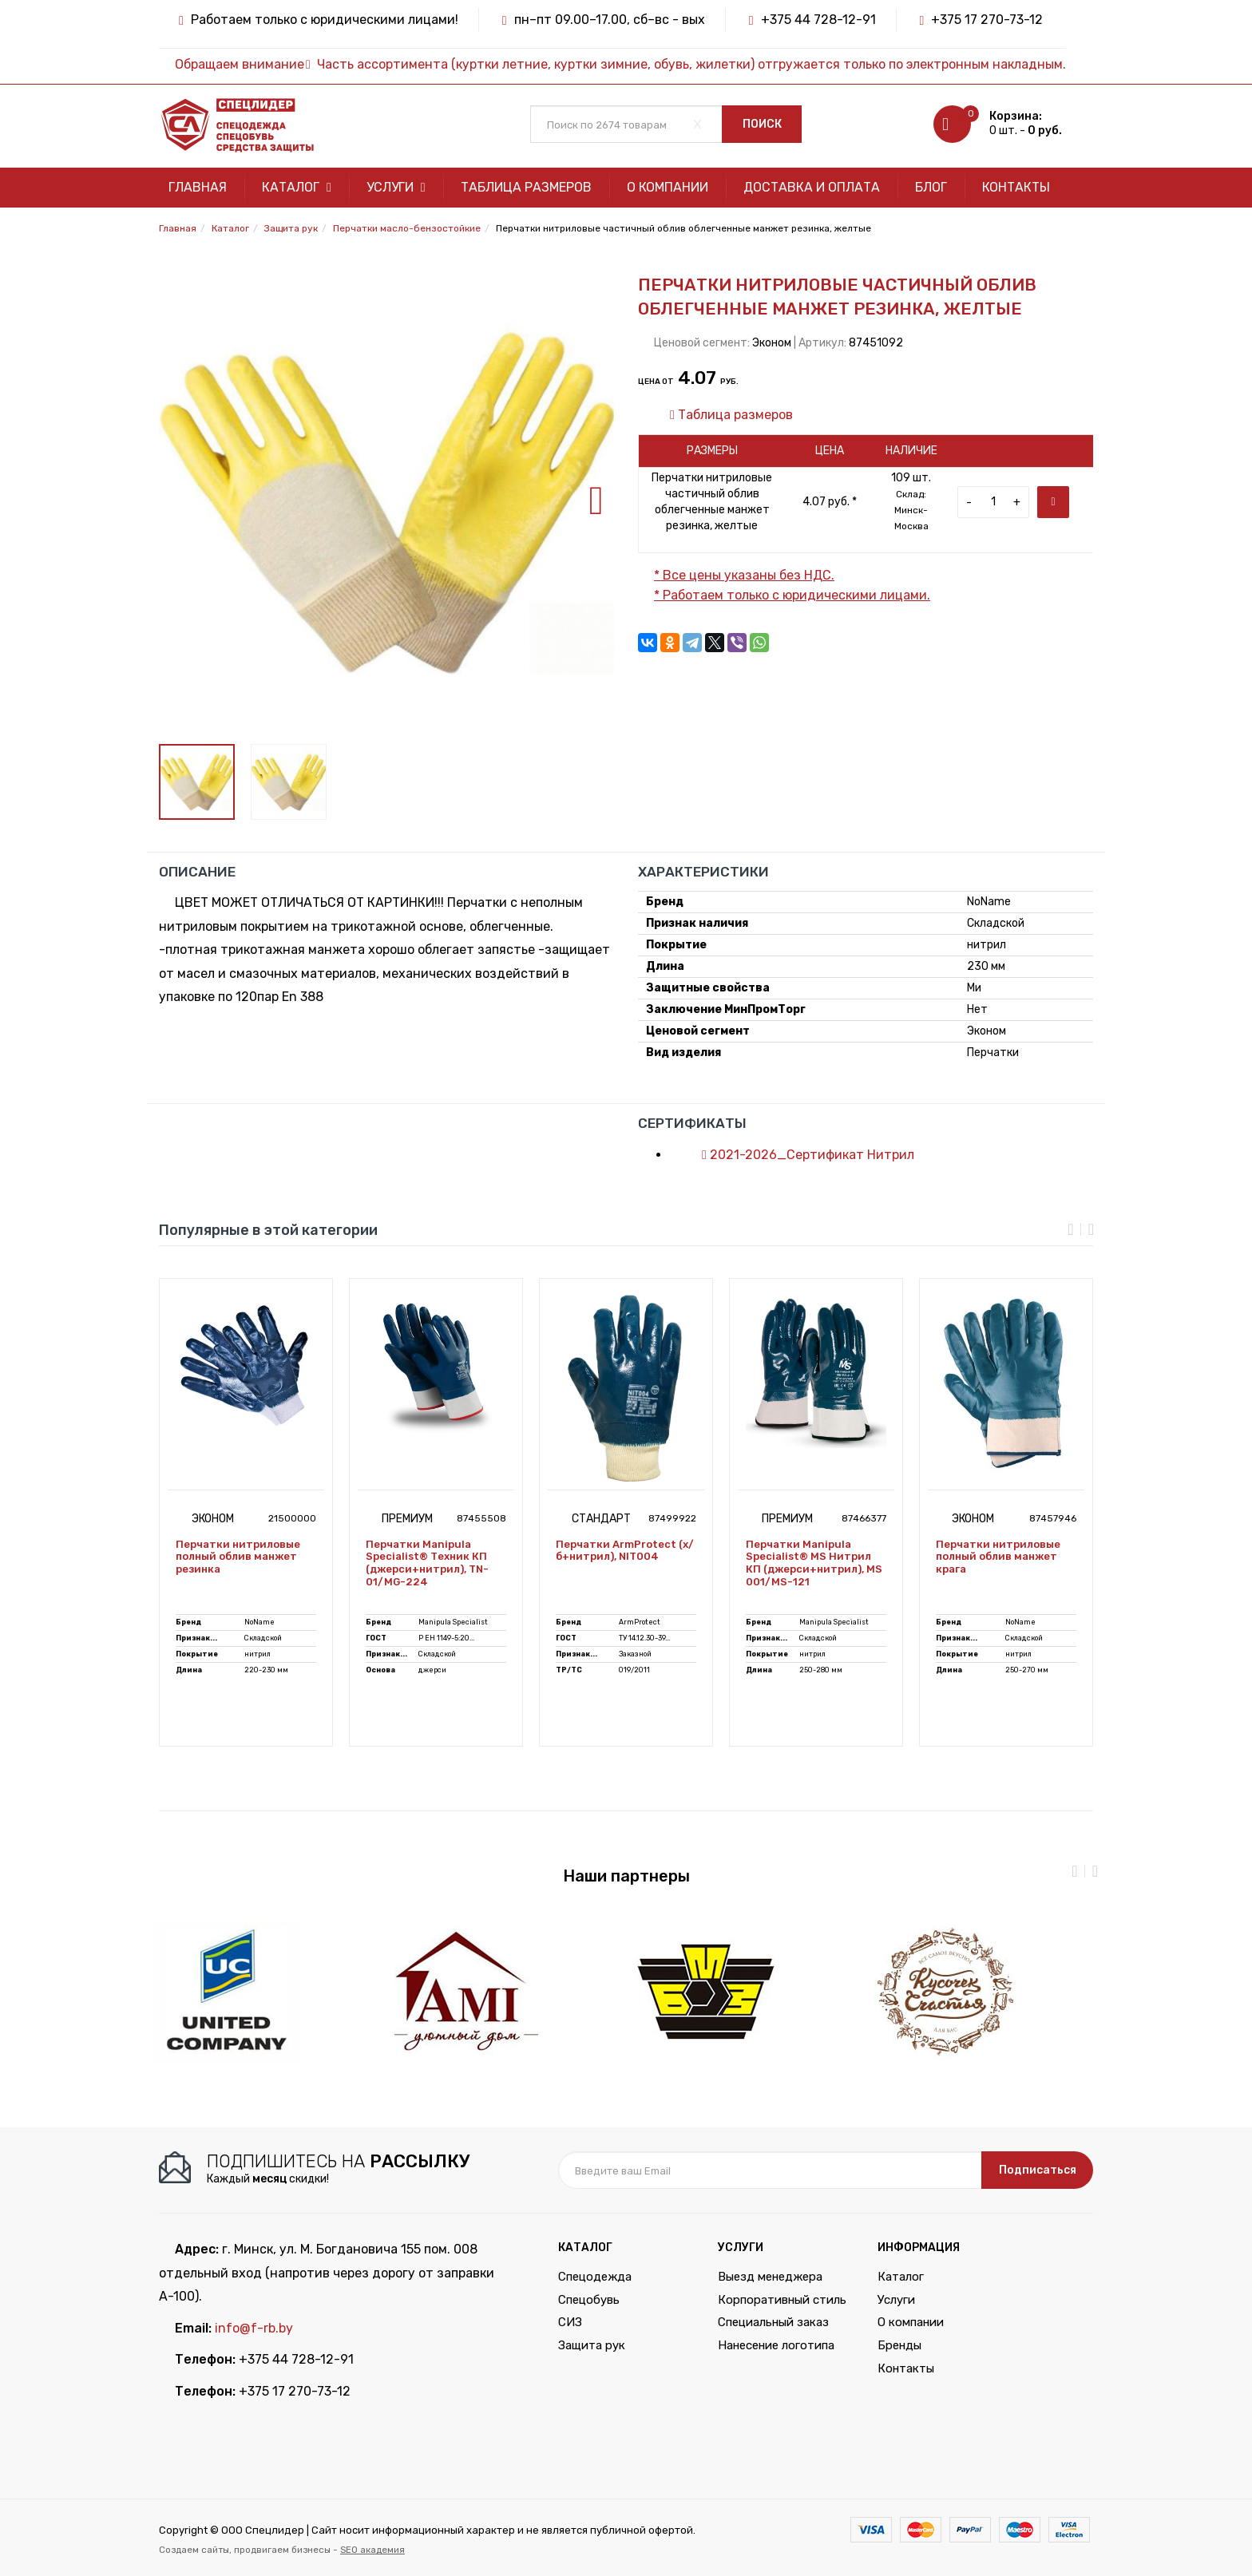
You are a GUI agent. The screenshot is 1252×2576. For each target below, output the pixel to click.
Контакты (1016, 187)
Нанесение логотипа (776, 2345)
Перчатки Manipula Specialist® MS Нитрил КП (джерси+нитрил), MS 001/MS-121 (814, 1563)
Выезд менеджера (770, 2276)
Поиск (762, 124)
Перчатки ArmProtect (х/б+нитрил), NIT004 (625, 1550)
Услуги (396, 187)
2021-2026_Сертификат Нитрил (800, 1154)
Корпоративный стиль (782, 2300)
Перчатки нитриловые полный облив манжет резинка (238, 1556)
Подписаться (1037, 2170)
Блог (931, 187)
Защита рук (591, 2345)
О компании (667, 187)
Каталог (296, 187)
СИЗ (570, 2322)
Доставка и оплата (811, 187)
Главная (197, 187)
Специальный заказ (773, 2322)
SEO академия (372, 2549)
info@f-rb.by (254, 2328)
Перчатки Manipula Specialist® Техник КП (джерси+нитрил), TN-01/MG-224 (427, 1563)
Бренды (899, 2345)
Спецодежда (595, 2276)
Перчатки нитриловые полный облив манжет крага (998, 1556)
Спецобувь (589, 2300)
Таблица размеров (526, 187)
